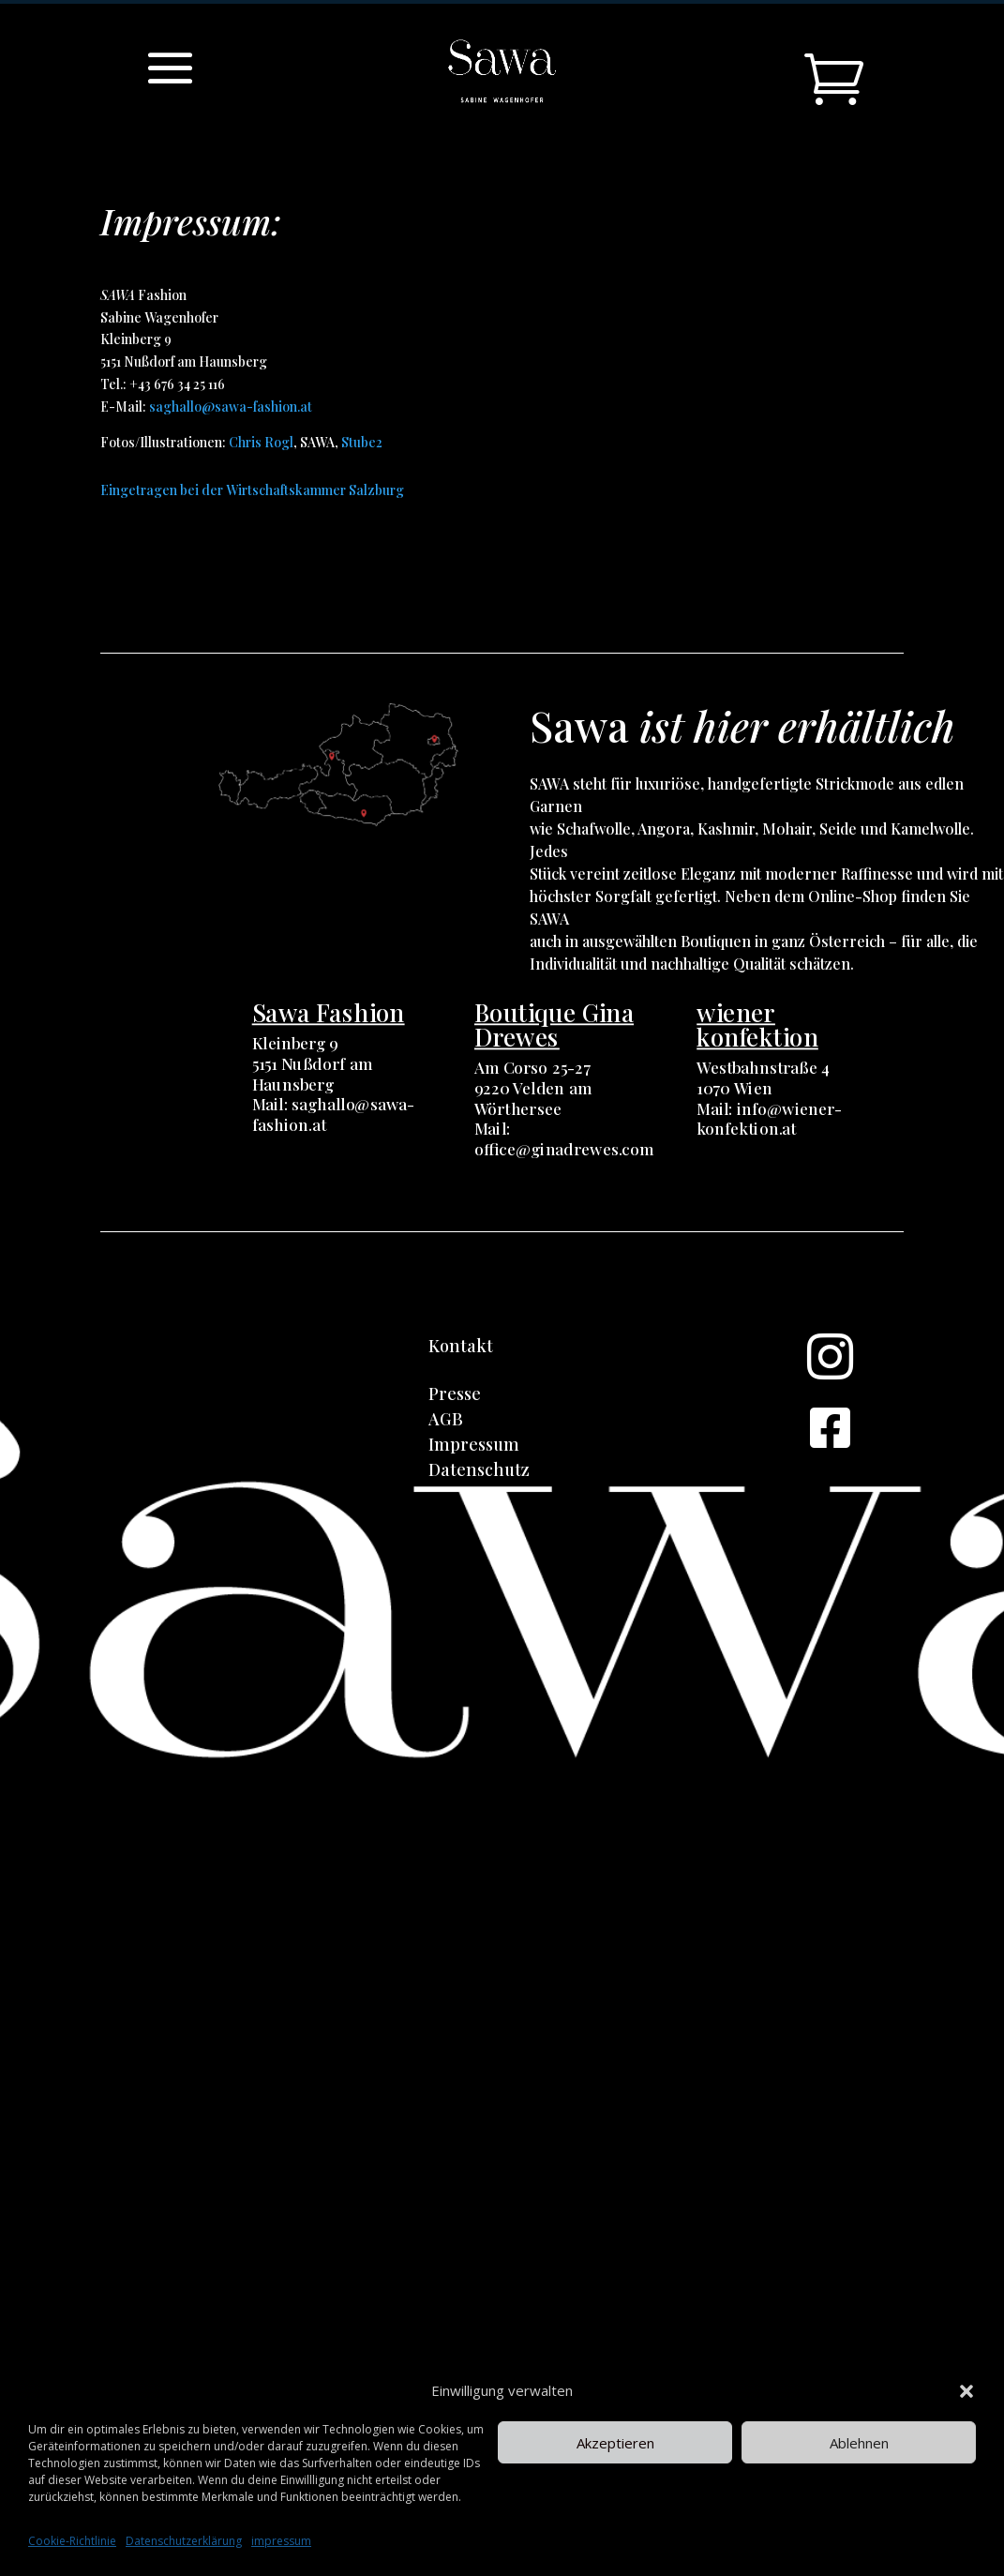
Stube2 (361, 442)
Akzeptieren (615, 2442)
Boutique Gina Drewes (554, 1024)
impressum (281, 2541)
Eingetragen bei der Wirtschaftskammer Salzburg (252, 490)
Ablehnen (859, 2442)
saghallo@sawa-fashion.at (230, 406)
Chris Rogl (261, 442)
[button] (966, 2391)
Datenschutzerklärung (184, 2541)
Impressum (473, 1444)
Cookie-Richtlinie (72, 2541)
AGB (445, 1419)
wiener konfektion (757, 1024)
